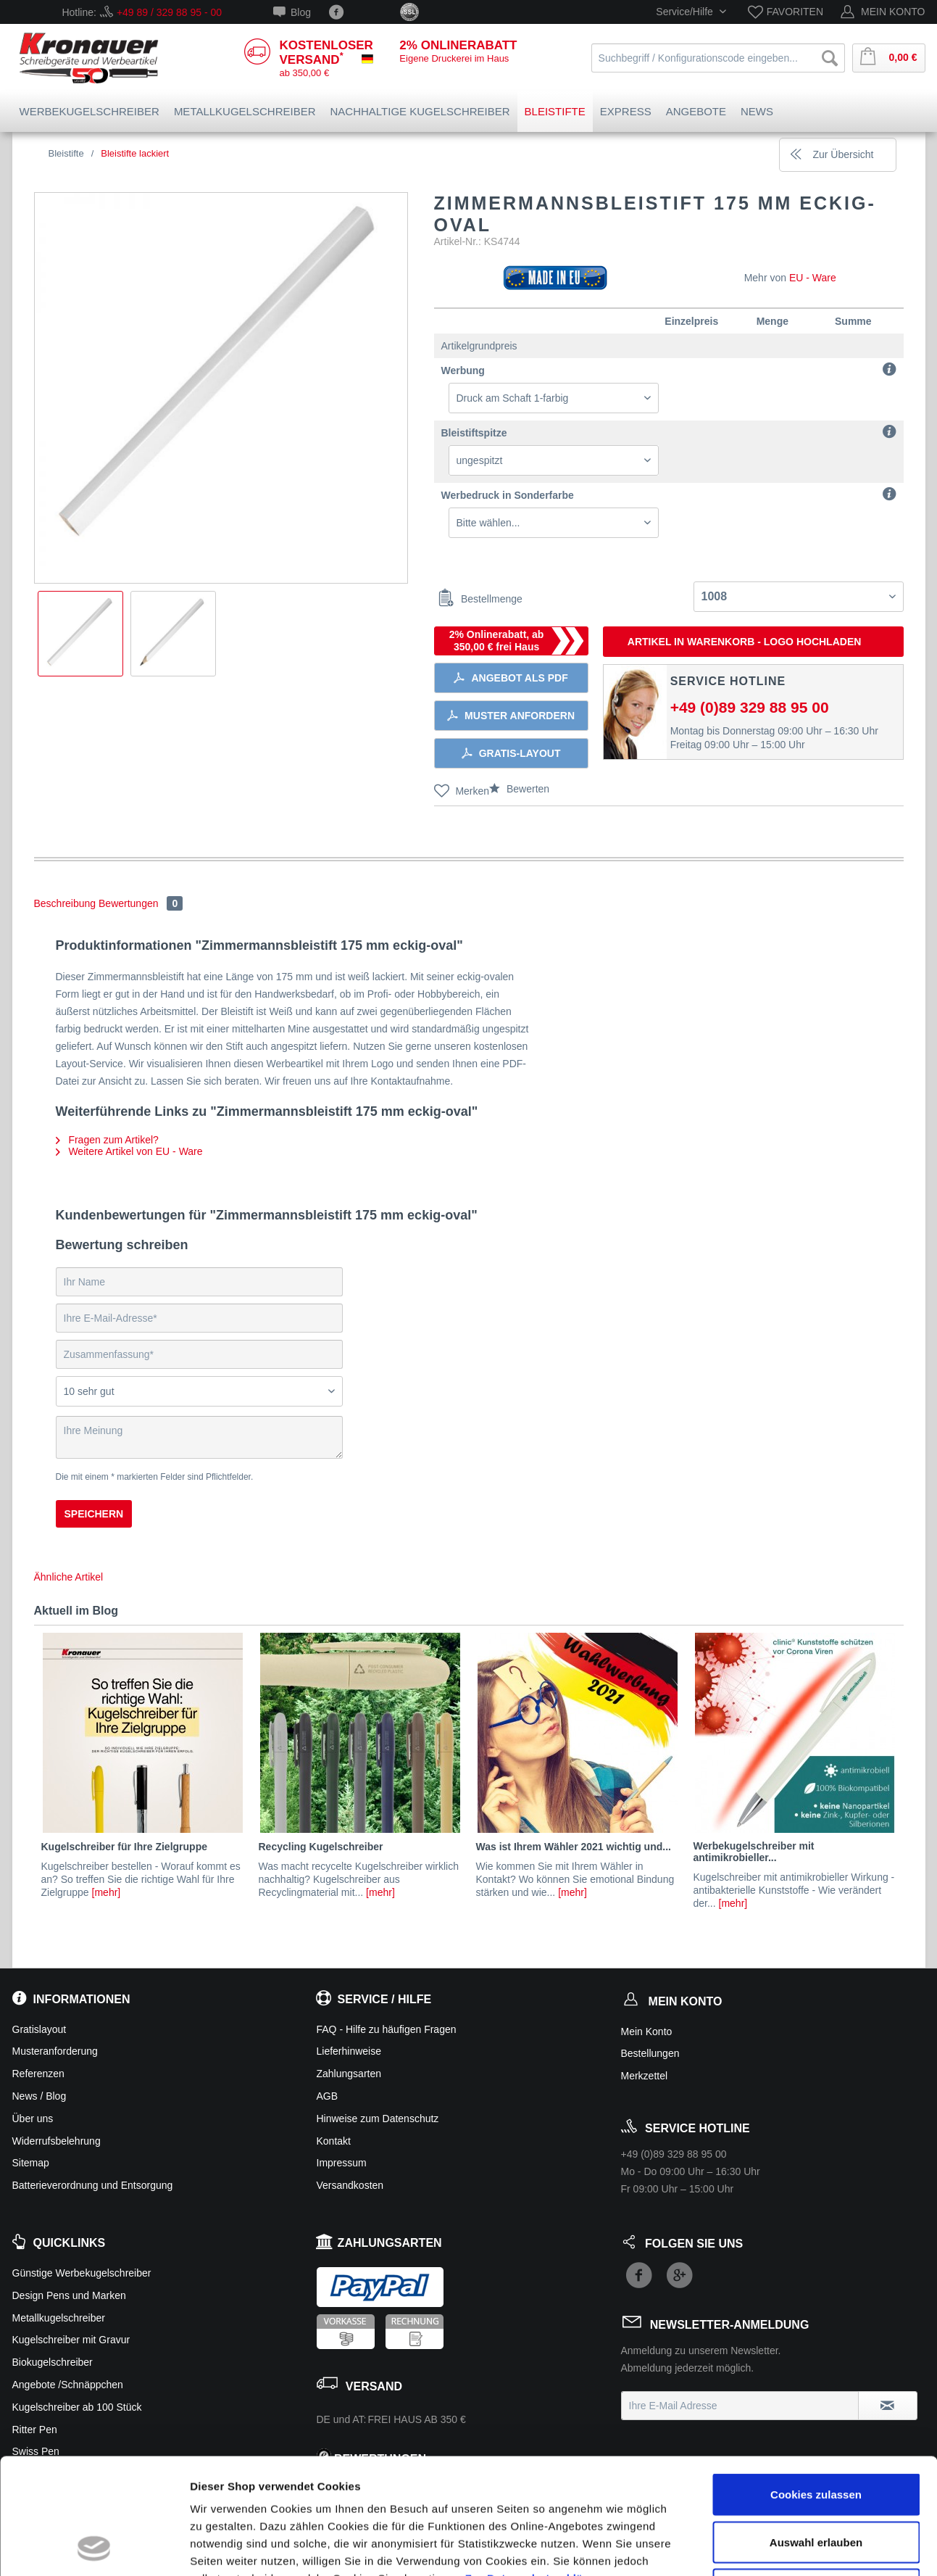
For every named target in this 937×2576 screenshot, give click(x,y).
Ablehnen (816, 2480)
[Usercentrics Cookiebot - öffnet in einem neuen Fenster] (93, 2548)
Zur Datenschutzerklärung (537, 2470)
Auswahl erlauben (816, 2433)
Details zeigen (770, 2547)
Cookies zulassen (816, 2386)
